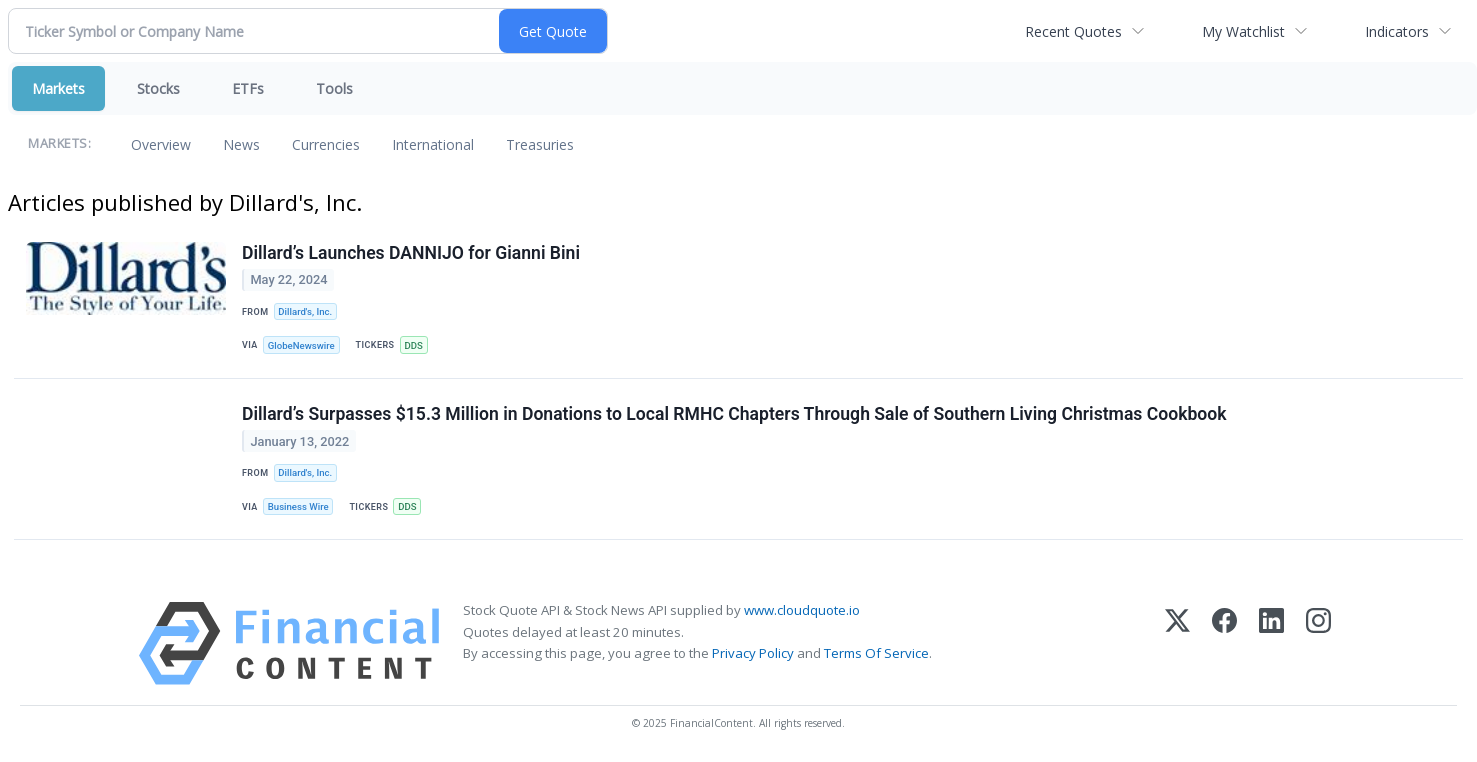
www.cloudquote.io (802, 610)
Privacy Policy (753, 653)
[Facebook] (1224, 643)
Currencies (326, 144)
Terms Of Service (876, 653)
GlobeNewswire (301, 345)
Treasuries (540, 144)
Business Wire (298, 506)
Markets (58, 88)
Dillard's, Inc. (305, 311)
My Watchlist (1243, 31)
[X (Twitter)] (1177, 643)
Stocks (158, 88)
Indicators (1397, 31)
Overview (161, 144)
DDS (413, 345)
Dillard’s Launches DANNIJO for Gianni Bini (411, 253)
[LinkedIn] (1271, 643)
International (433, 144)
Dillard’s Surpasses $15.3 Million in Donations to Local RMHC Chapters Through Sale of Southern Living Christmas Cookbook (734, 414)
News (241, 144)
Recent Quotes (1073, 31)
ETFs (248, 88)
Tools (334, 88)
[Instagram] (1318, 643)
